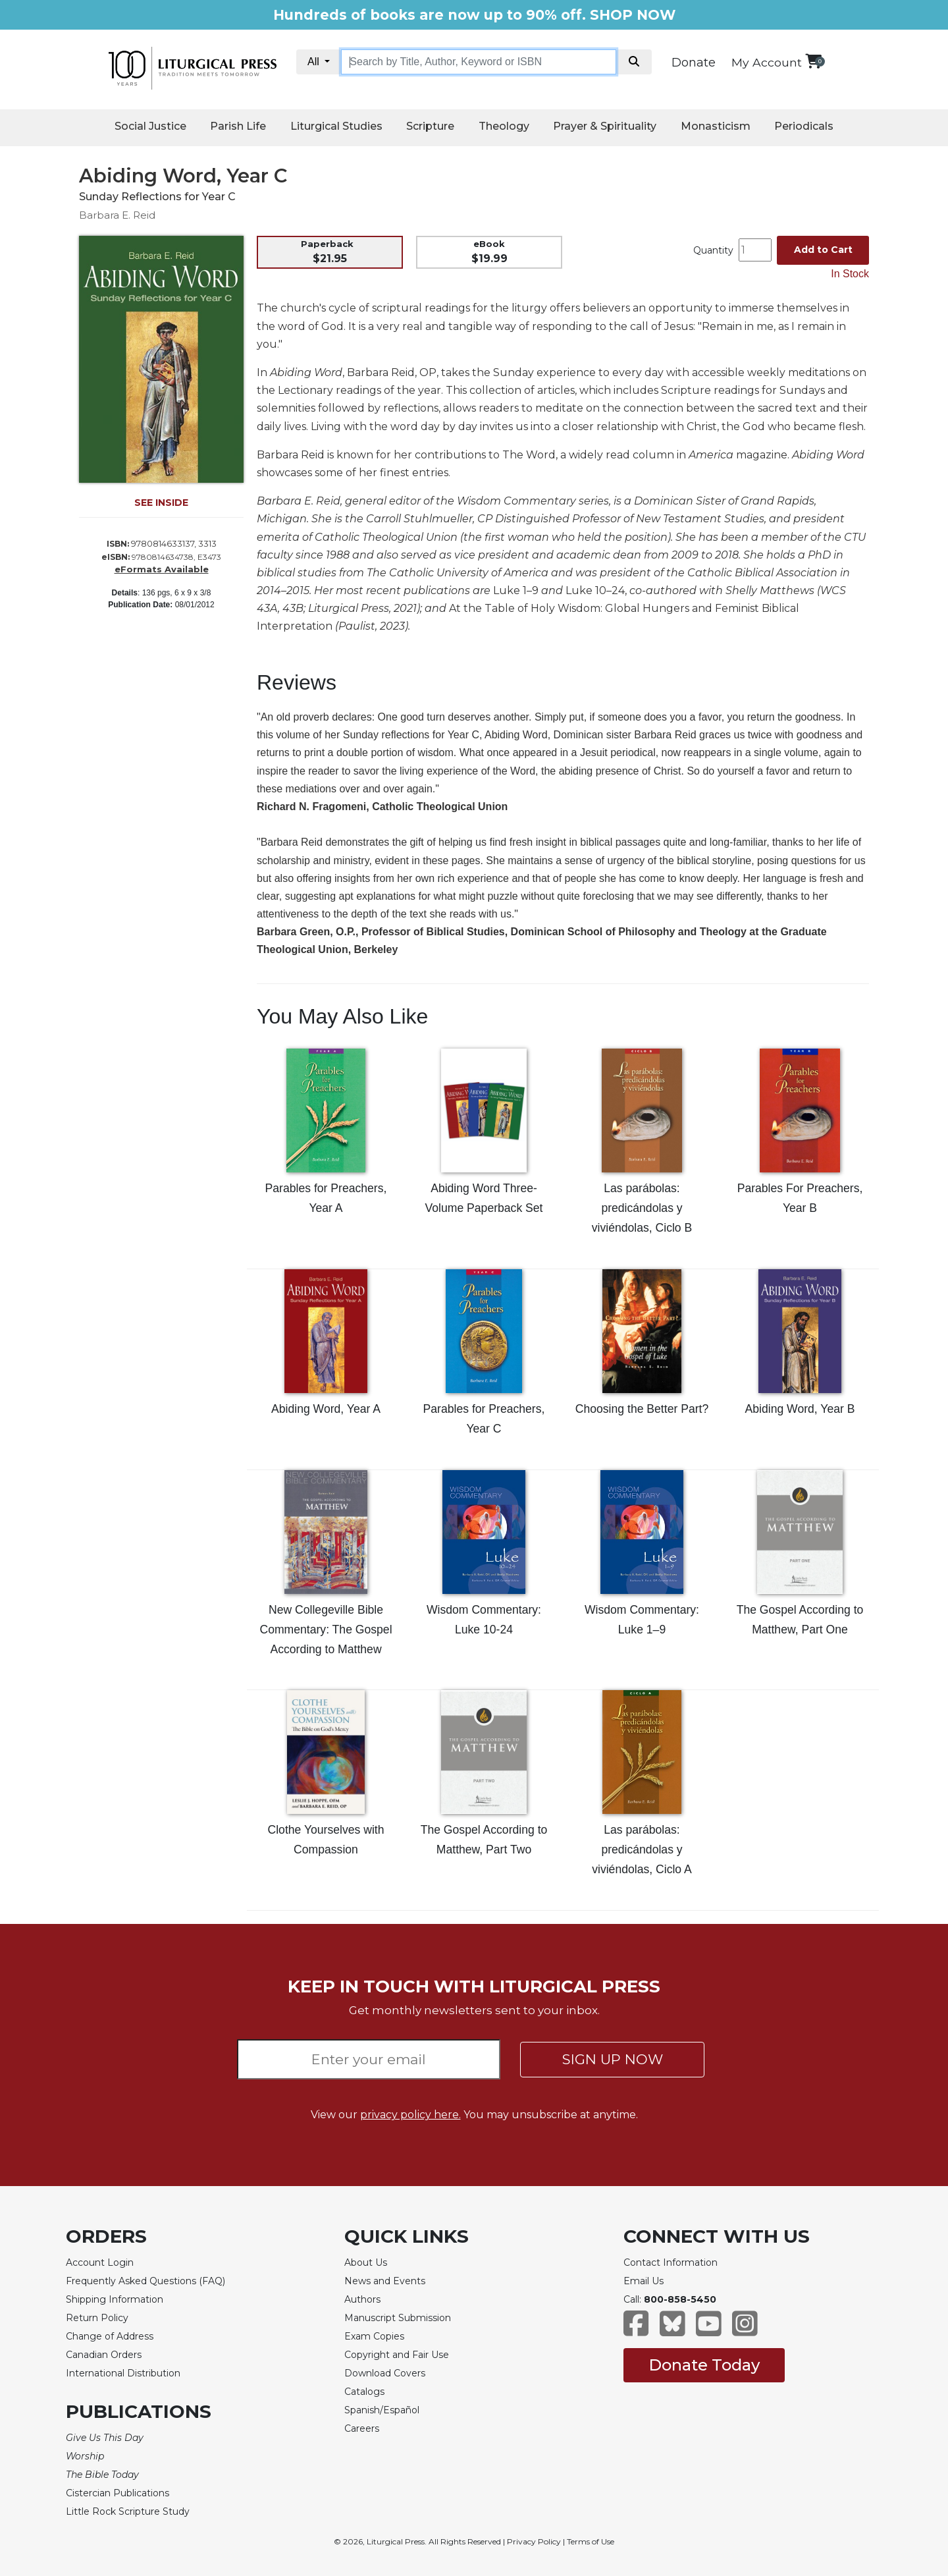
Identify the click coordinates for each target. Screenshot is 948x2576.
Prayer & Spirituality (604, 126)
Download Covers (384, 2373)
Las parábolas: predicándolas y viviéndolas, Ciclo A (642, 1849)
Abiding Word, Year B (800, 1408)
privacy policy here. (410, 2114)
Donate (694, 62)
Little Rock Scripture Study (128, 2511)
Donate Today (704, 2364)
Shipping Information (114, 2299)
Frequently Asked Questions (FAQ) (145, 2281)
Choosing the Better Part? (641, 1408)
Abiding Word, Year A (326, 1408)
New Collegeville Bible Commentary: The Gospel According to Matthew (325, 1629)
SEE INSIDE (161, 502)
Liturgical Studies (336, 126)
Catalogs (364, 2392)
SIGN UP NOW (612, 2059)
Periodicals (803, 126)
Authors (362, 2299)
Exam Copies (374, 2336)
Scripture (430, 126)
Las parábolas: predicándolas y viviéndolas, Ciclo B (642, 1208)
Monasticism (715, 126)
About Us (365, 2262)
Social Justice (150, 126)
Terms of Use (590, 2541)
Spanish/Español (381, 2410)
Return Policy (97, 2318)
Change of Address (109, 2336)
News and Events (384, 2281)
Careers (361, 2428)
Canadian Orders (104, 2355)
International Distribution (123, 2373)
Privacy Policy (534, 2541)
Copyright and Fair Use (396, 2355)
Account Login (100, 2262)
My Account (766, 62)
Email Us (643, 2281)
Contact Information (670, 2262)
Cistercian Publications (117, 2493)
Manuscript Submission (397, 2318)
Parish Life (238, 126)
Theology (504, 126)
